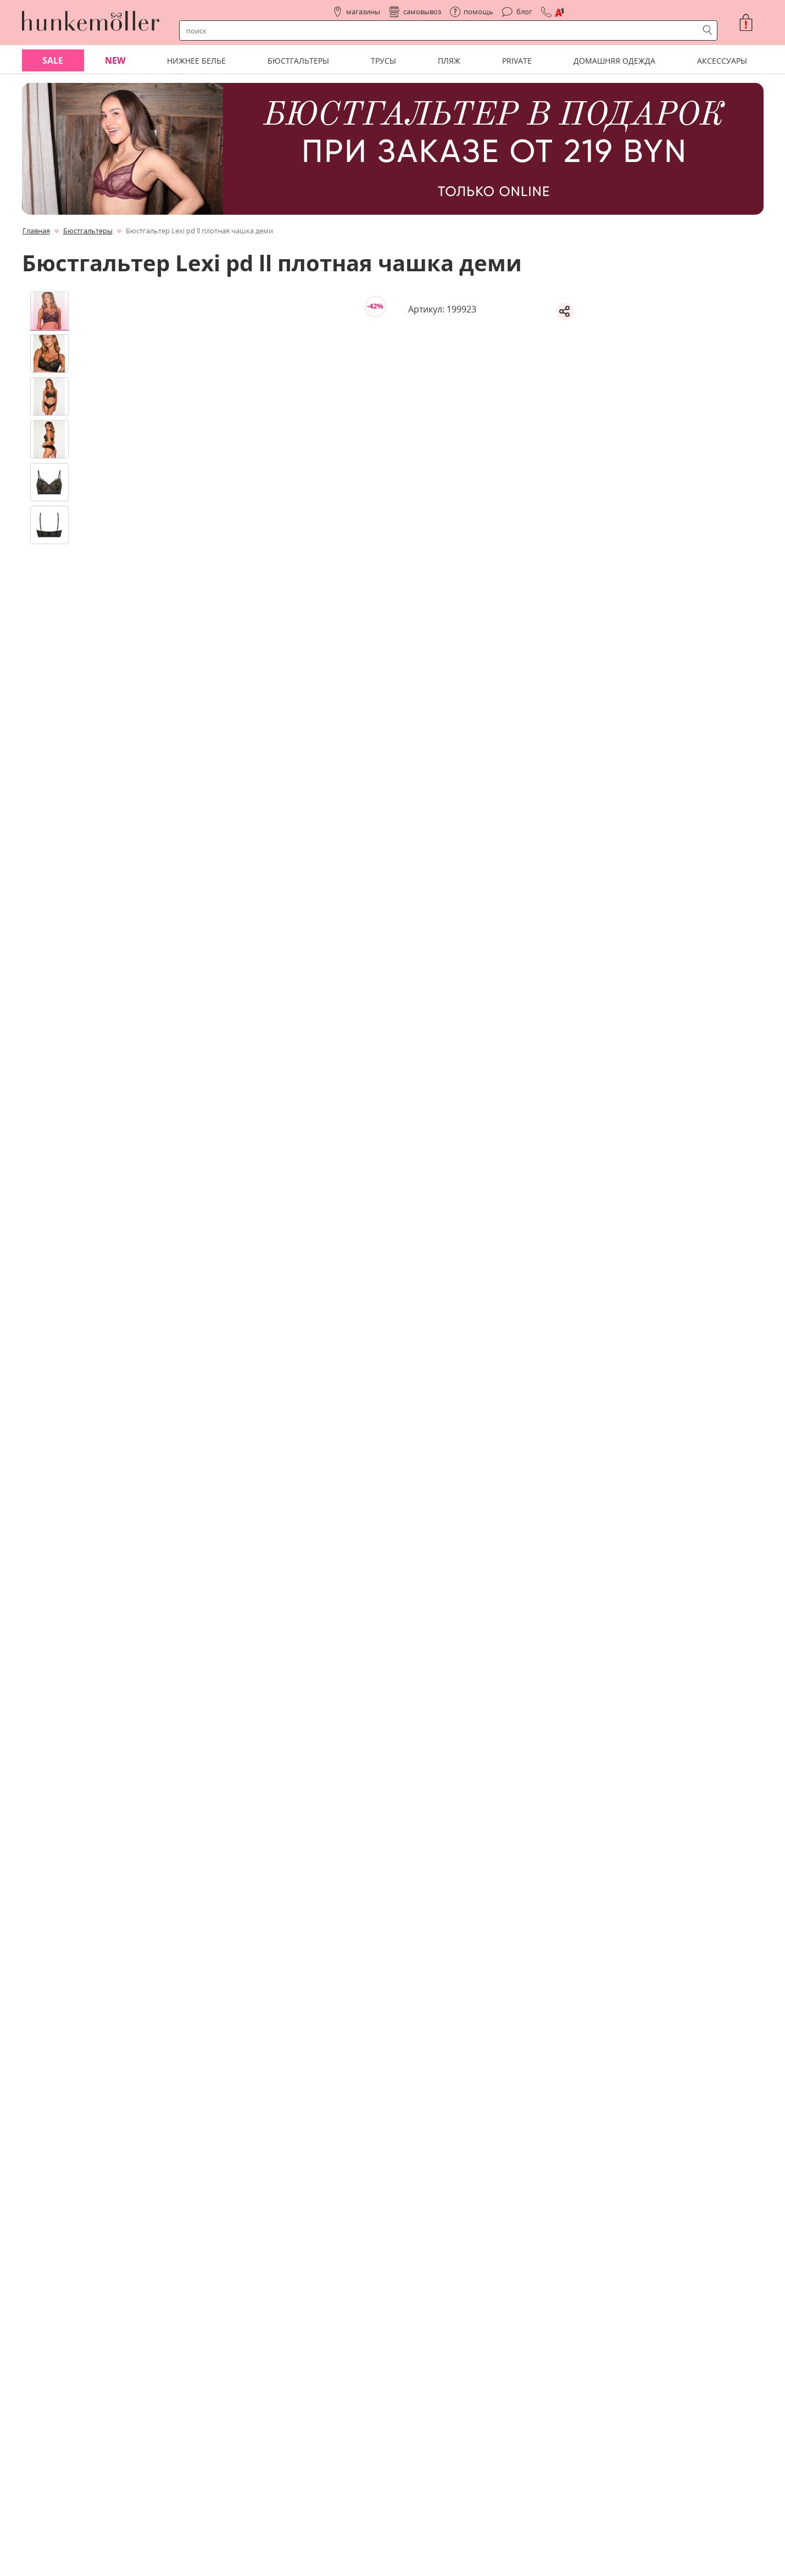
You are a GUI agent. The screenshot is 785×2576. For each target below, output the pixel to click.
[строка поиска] (441, 31)
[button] (750, 22)
